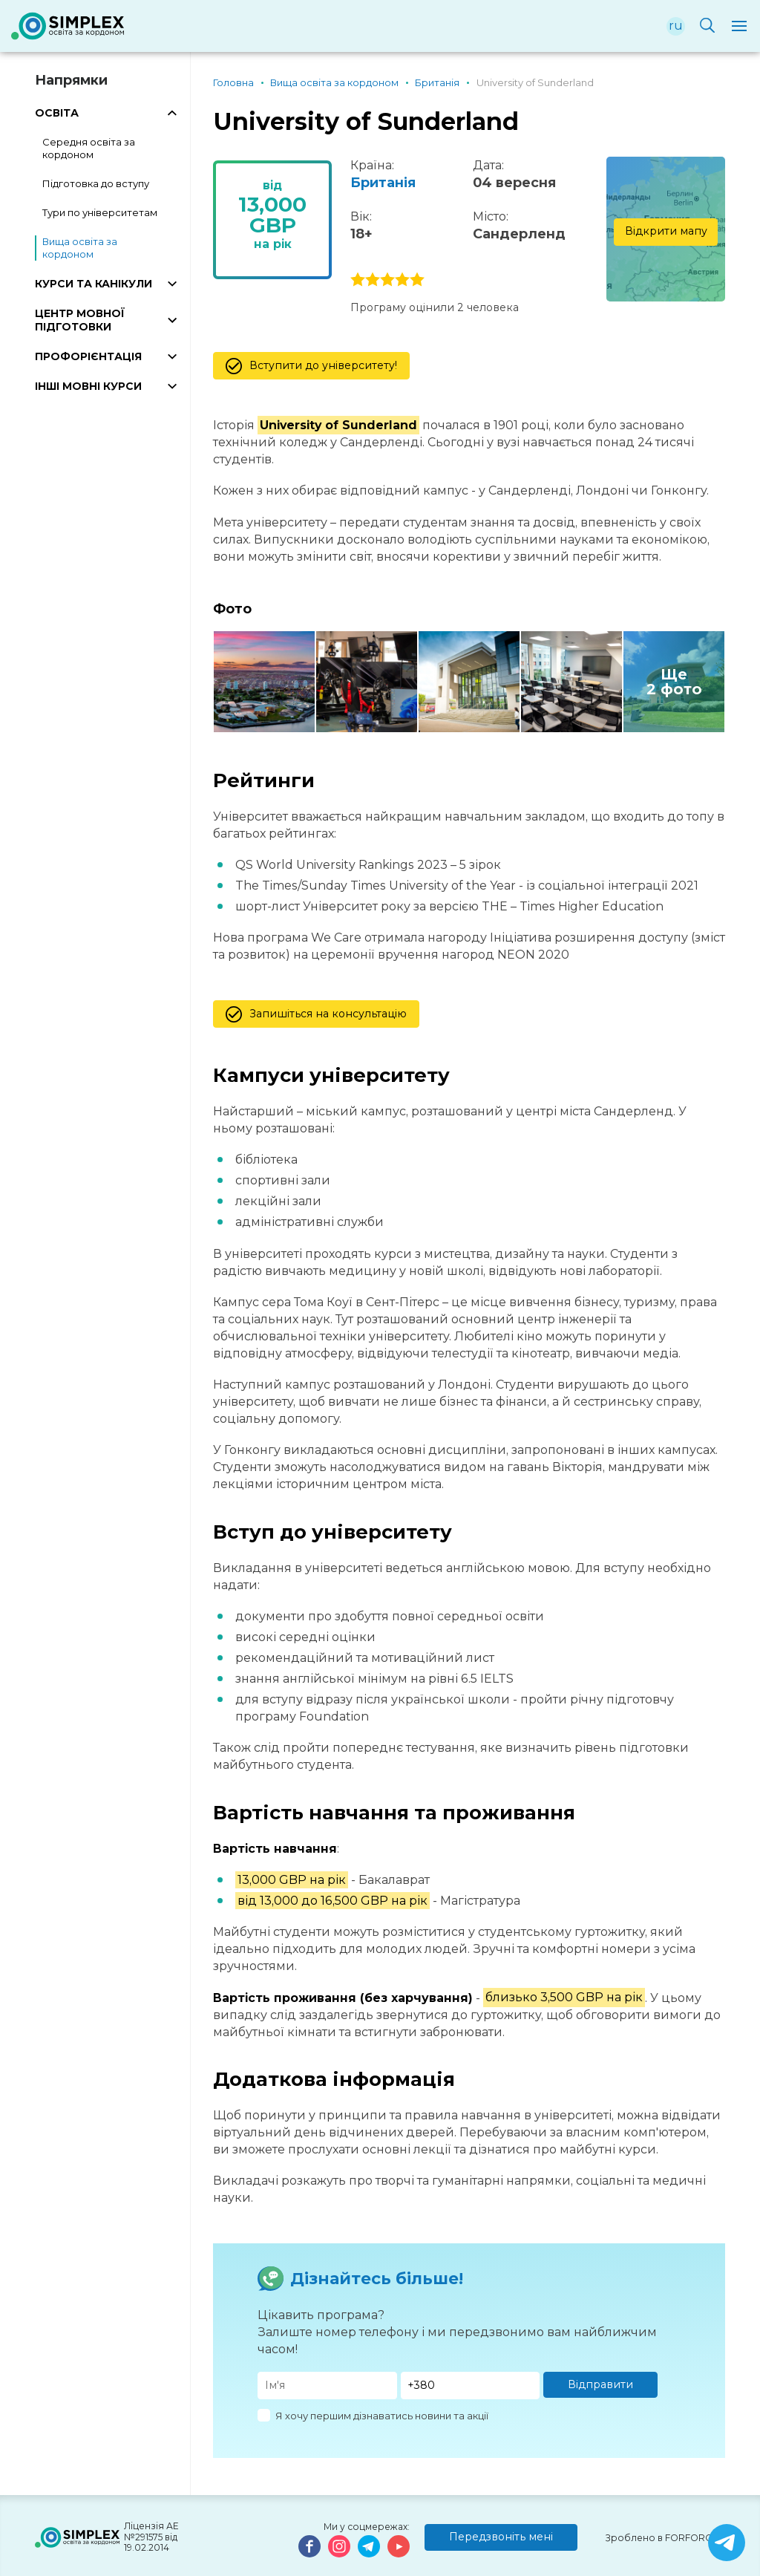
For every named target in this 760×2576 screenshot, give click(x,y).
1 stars (357, 280)
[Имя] (327, 2385)
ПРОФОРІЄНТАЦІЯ (88, 356)
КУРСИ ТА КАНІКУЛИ (93, 283)
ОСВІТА (57, 113)
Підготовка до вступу (95, 183)
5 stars (417, 280)
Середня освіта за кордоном (88, 148)
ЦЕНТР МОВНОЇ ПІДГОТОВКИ (80, 320)
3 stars (387, 280)
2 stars (372, 280)
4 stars (402, 280)
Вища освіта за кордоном (79, 247)
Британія (383, 183)
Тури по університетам (99, 212)
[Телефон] (470, 2385)
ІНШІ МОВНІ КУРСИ (88, 386)
